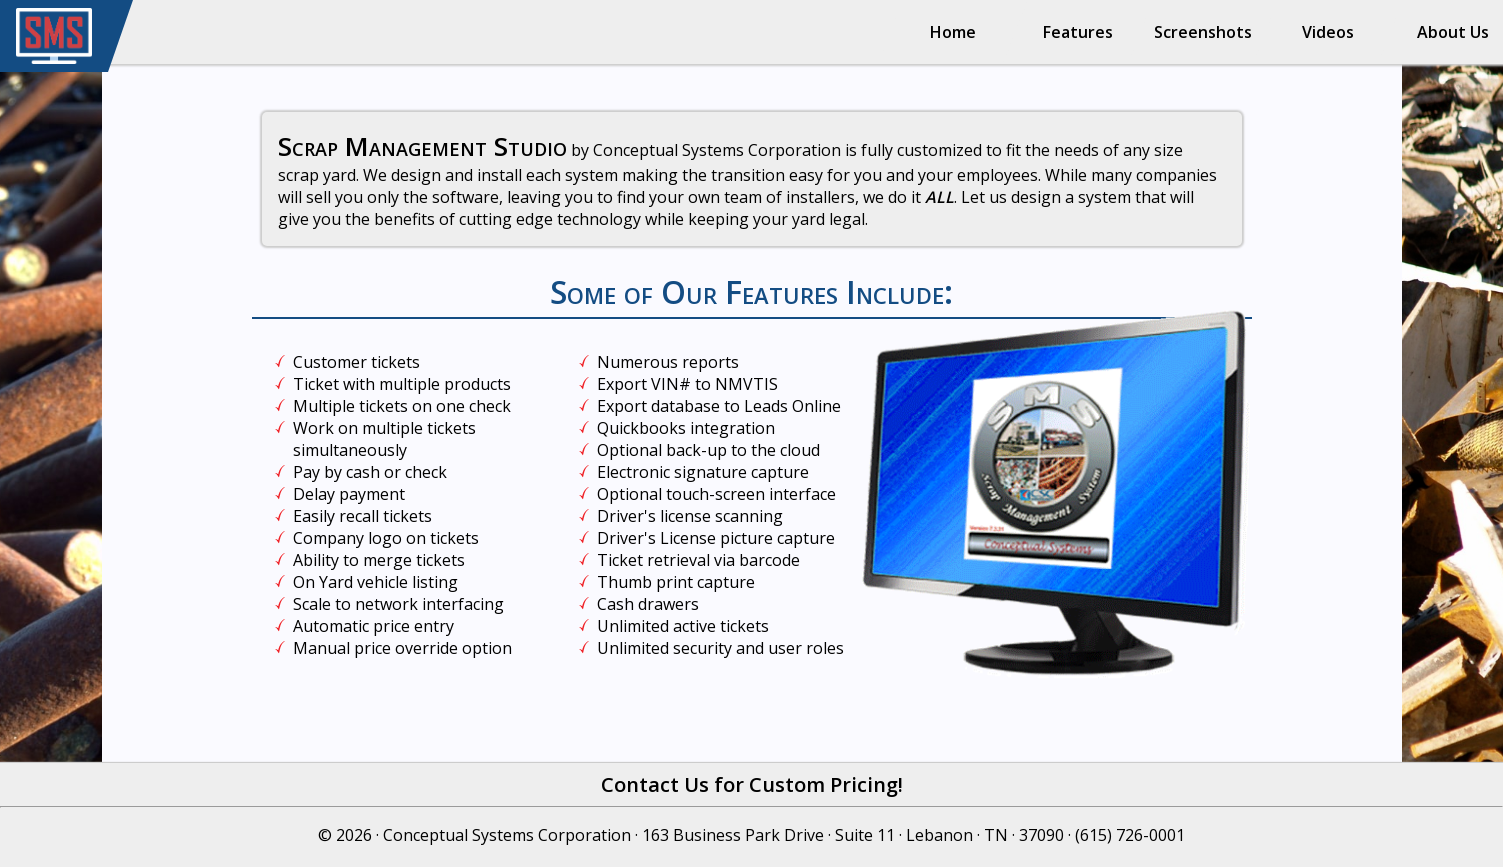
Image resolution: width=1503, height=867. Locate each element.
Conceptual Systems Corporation (507, 835)
